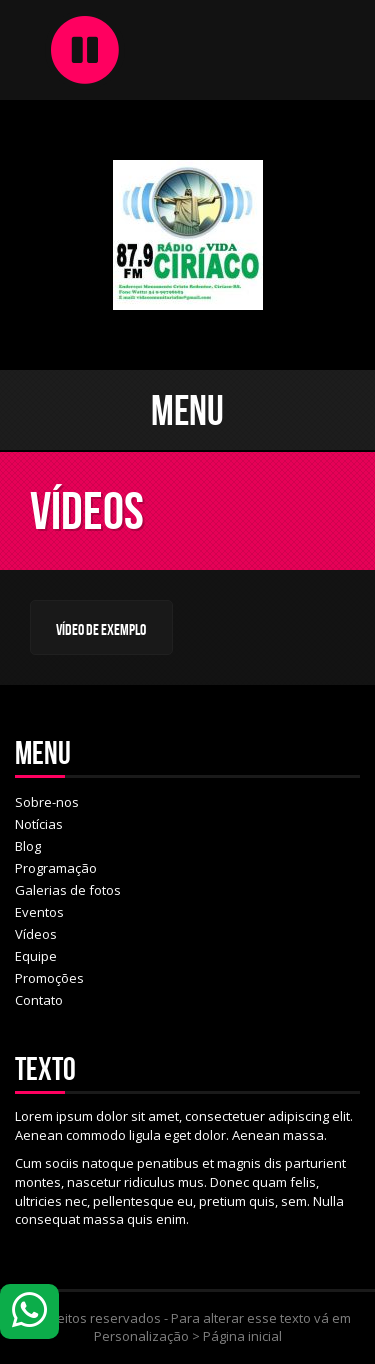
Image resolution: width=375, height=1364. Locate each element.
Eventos (39, 912)
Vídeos (36, 934)
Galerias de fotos (68, 890)
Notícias (39, 824)
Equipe (36, 956)
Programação (56, 868)
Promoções (49, 978)
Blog (28, 846)
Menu (187, 410)
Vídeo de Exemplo (101, 629)
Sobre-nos (47, 802)
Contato (39, 1000)
